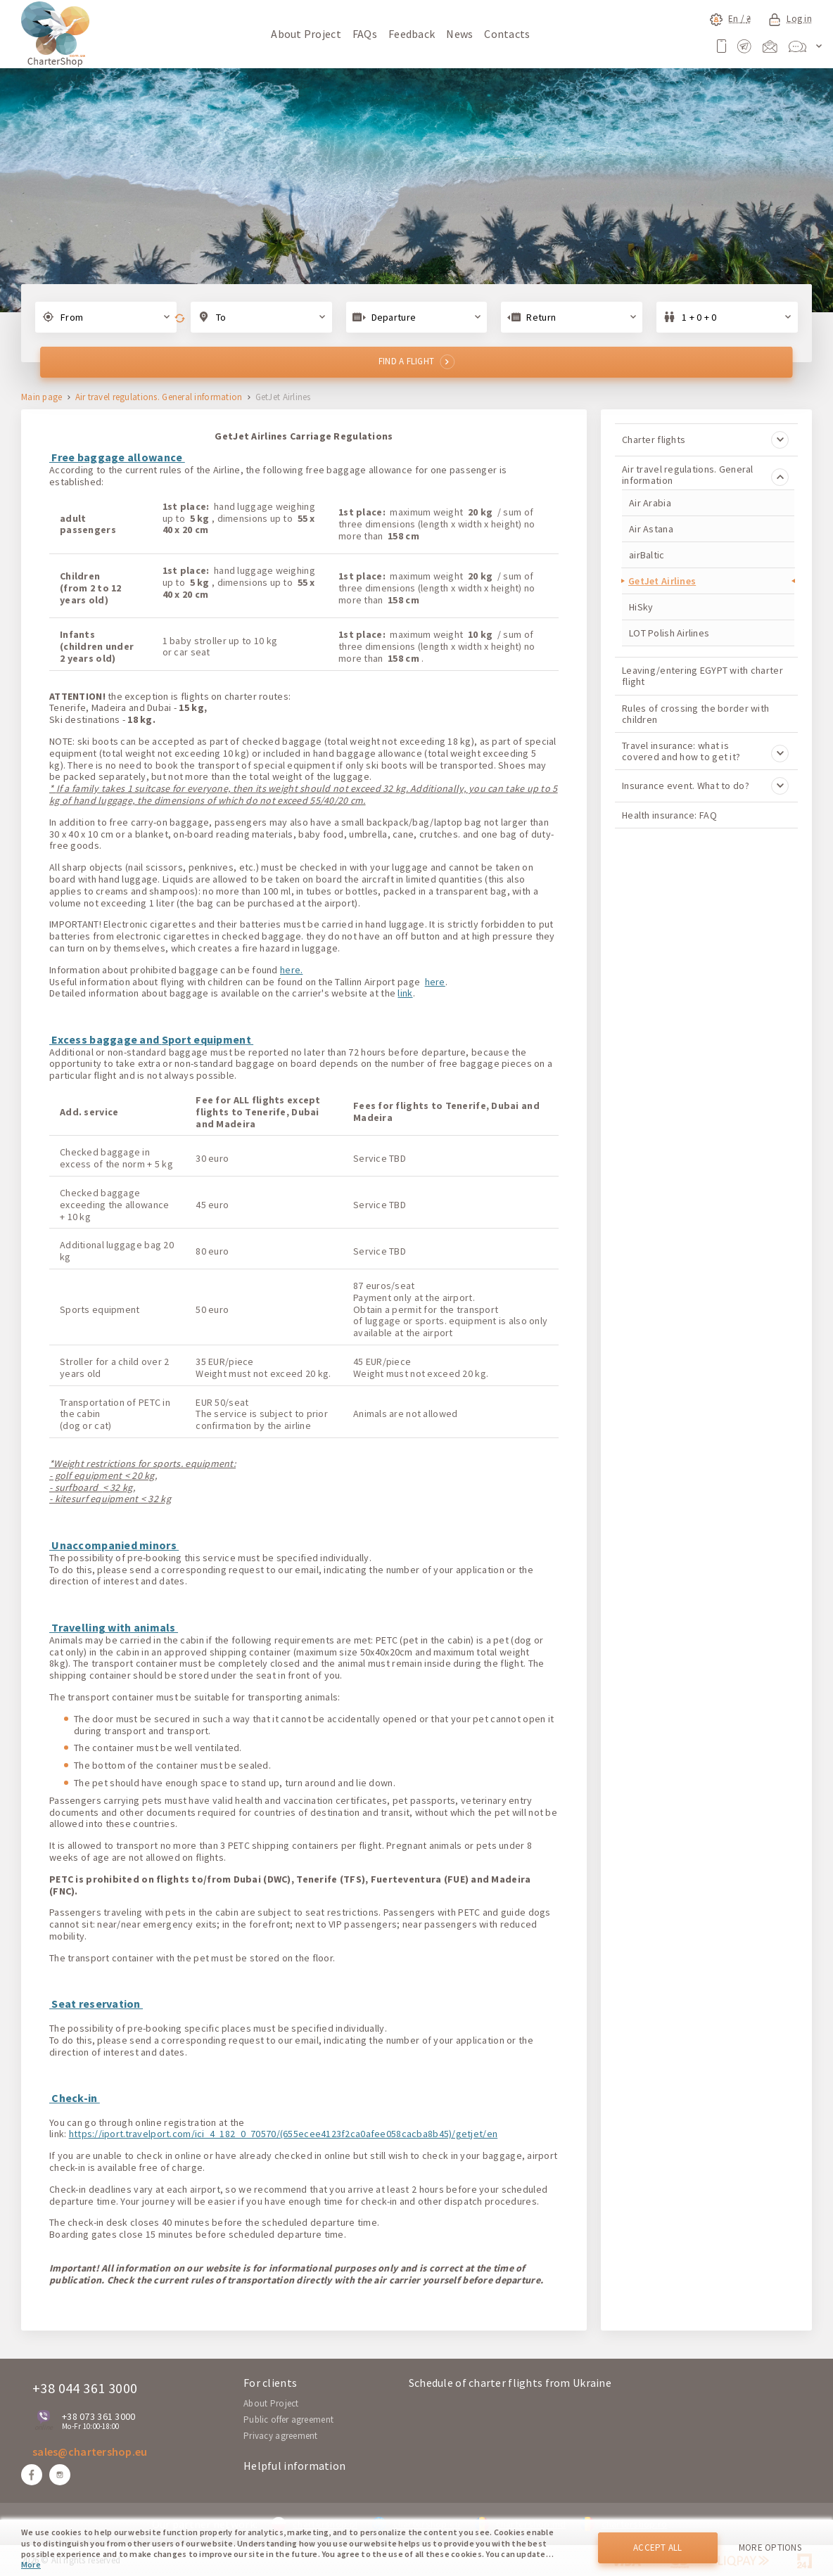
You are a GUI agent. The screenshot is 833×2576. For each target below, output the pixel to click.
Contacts (507, 34)
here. (291, 969)
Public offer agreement (288, 2420)
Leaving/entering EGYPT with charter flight (702, 676)
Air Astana (651, 528)
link (405, 993)
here (435, 981)
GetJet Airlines (662, 581)
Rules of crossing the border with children (695, 714)
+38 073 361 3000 (98, 2416)
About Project (306, 34)
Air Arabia (650, 502)
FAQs (364, 34)
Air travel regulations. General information (159, 397)
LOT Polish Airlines (669, 633)
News (459, 34)
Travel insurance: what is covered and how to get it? (705, 751)
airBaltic (647, 554)
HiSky (641, 607)
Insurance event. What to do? (705, 786)
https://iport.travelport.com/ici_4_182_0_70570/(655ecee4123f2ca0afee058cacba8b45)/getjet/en (283, 2133)
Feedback (411, 34)
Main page (42, 397)
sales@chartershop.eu (90, 2451)
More (31, 2564)
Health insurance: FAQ (669, 815)
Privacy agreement (280, 2436)
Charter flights (705, 440)
